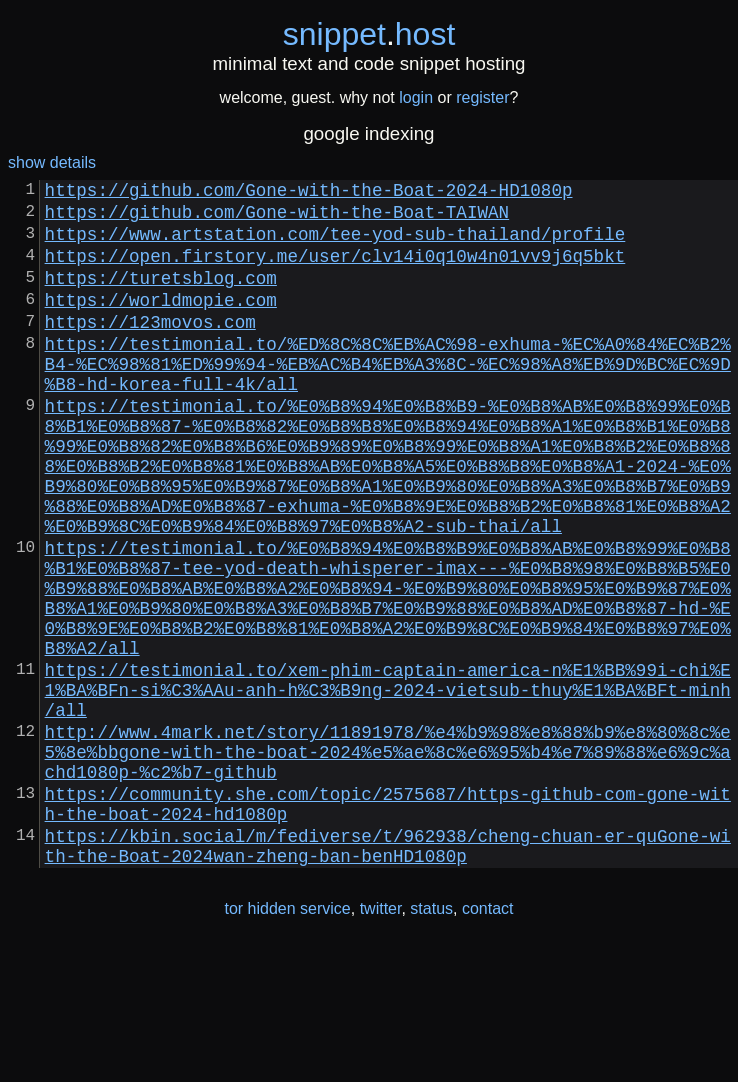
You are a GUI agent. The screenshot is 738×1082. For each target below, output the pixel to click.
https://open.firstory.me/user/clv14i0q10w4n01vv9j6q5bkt (335, 271)
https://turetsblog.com (161, 297)
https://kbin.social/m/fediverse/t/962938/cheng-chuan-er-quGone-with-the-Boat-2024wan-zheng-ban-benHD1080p (388, 975)
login (416, 97)
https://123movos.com (150, 349)
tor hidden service (287, 1040)
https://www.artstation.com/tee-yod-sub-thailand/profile (335, 245)
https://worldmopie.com (161, 323)
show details (52, 162)
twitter (381, 1040)
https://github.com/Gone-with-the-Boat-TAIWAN (277, 219)
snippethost (369, 34)
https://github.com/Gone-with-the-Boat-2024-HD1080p (309, 193)
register (482, 97)
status (431, 1040)
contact (488, 1040)
